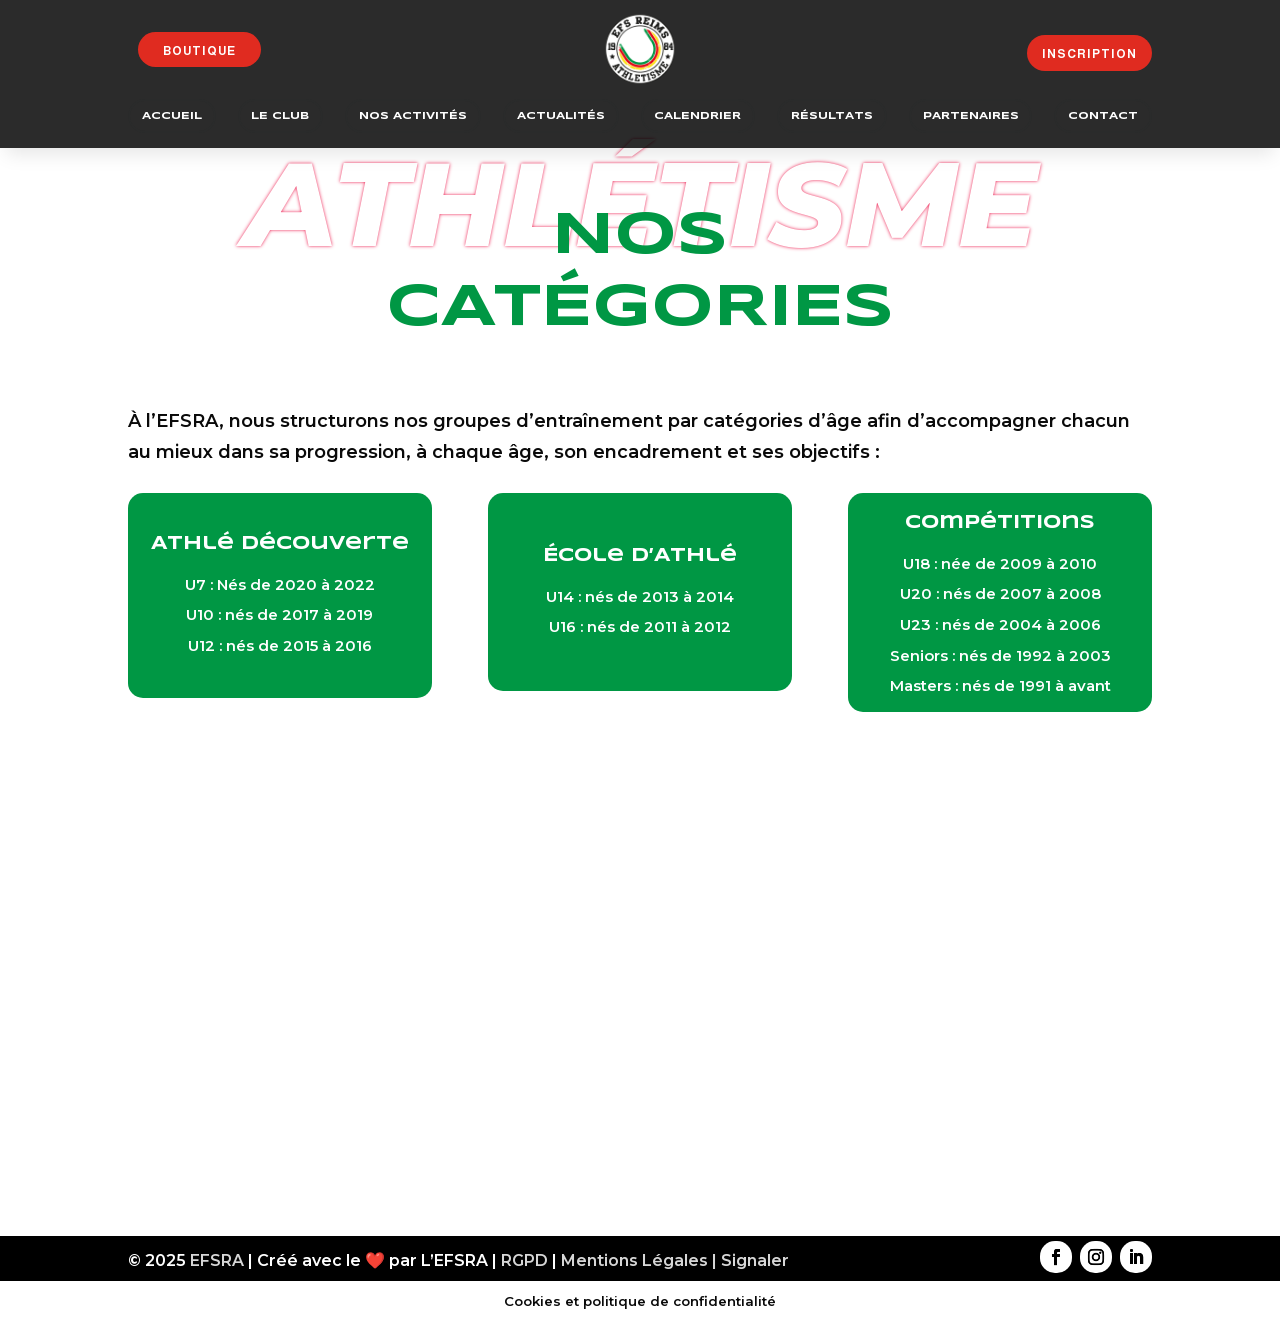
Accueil (172, 116)
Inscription (1089, 54)
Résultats (832, 116)
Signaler (755, 1260)
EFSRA (217, 1260)
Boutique (199, 51)
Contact (1103, 116)
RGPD (524, 1260)
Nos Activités (413, 116)
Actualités (561, 116)
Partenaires (971, 116)
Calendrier (697, 116)
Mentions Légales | (641, 1260)
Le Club (280, 116)
